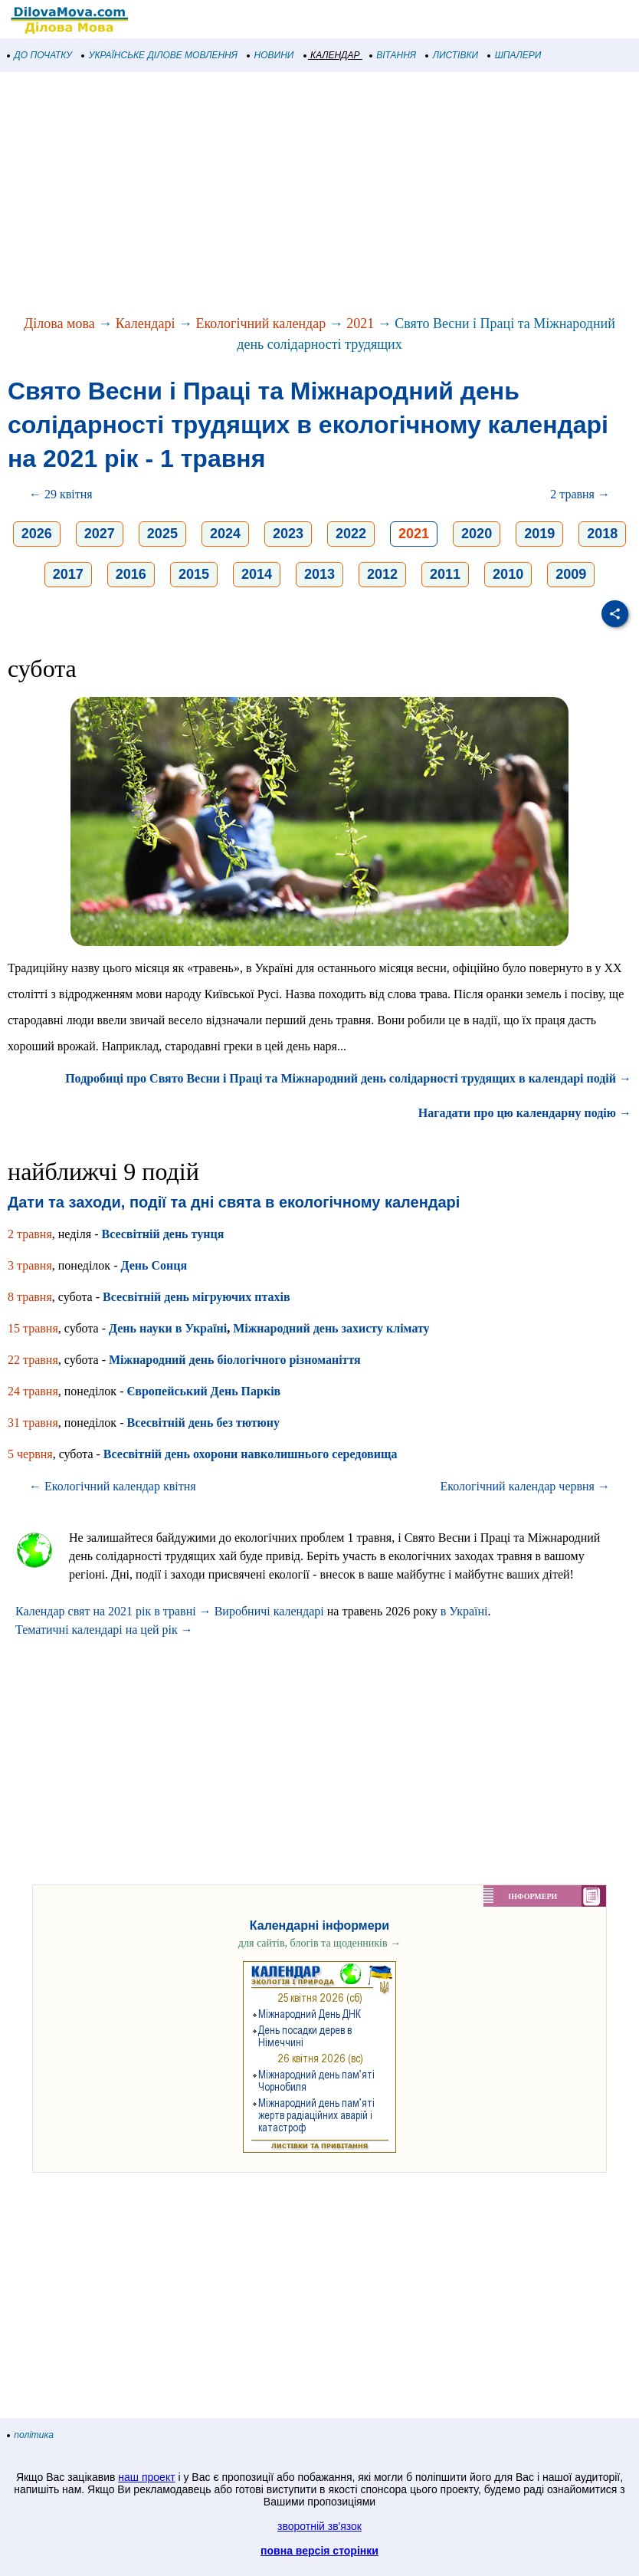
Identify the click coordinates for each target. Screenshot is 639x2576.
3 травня (30, 1265)
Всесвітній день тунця (162, 1233)
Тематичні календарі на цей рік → (104, 1629)
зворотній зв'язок (319, 2526)
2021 (360, 323)
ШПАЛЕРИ (514, 55)
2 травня (30, 1233)
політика (30, 2435)
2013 (319, 574)
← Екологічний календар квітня (112, 1486)
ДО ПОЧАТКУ (39, 55)
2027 (99, 533)
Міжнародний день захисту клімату (331, 1328)
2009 (570, 574)
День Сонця (153, 1265)
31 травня (33, 1422)
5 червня (30, 1453)
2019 (539, 533)
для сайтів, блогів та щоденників (319, 1943)
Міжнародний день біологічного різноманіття (235, 1359)
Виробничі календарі (269, 1611)
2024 (225, 533)
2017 (68, 574)
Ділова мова (59, 323)
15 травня (33, 1328)
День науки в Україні (168, 1328)
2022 (351, 533)
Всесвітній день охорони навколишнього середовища (250, 1453)
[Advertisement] (319, 194)
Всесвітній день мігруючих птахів (196, 1296)
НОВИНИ (271, 55)
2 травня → (580, 494)
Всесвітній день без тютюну (203, 1422)
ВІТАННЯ (393, 55)
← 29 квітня (61, 494)
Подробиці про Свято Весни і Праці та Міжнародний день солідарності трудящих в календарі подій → (348, 1078)
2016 (131, 574)
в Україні (464, 1611)
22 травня (33, 1359)
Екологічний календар (260, 323)
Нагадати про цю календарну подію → (524, 1112)
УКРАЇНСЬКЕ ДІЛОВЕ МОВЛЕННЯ (160, 55)
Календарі (145, 323)
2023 (288, 533)
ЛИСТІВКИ (452, 55)
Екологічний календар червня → (525, 1486)
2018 (602, 533)
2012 (382, 574)
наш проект (146, 2477)
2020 (476, 533)
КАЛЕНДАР (332, 55)
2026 (36, 533)
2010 (508, 574)
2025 (162, 533)
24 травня (33, 1391)
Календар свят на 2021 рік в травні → (113, 1611)
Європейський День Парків (203, 1391)
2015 (194, 574)
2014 (256, 574)
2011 (445, 574)
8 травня (30, 1296)
